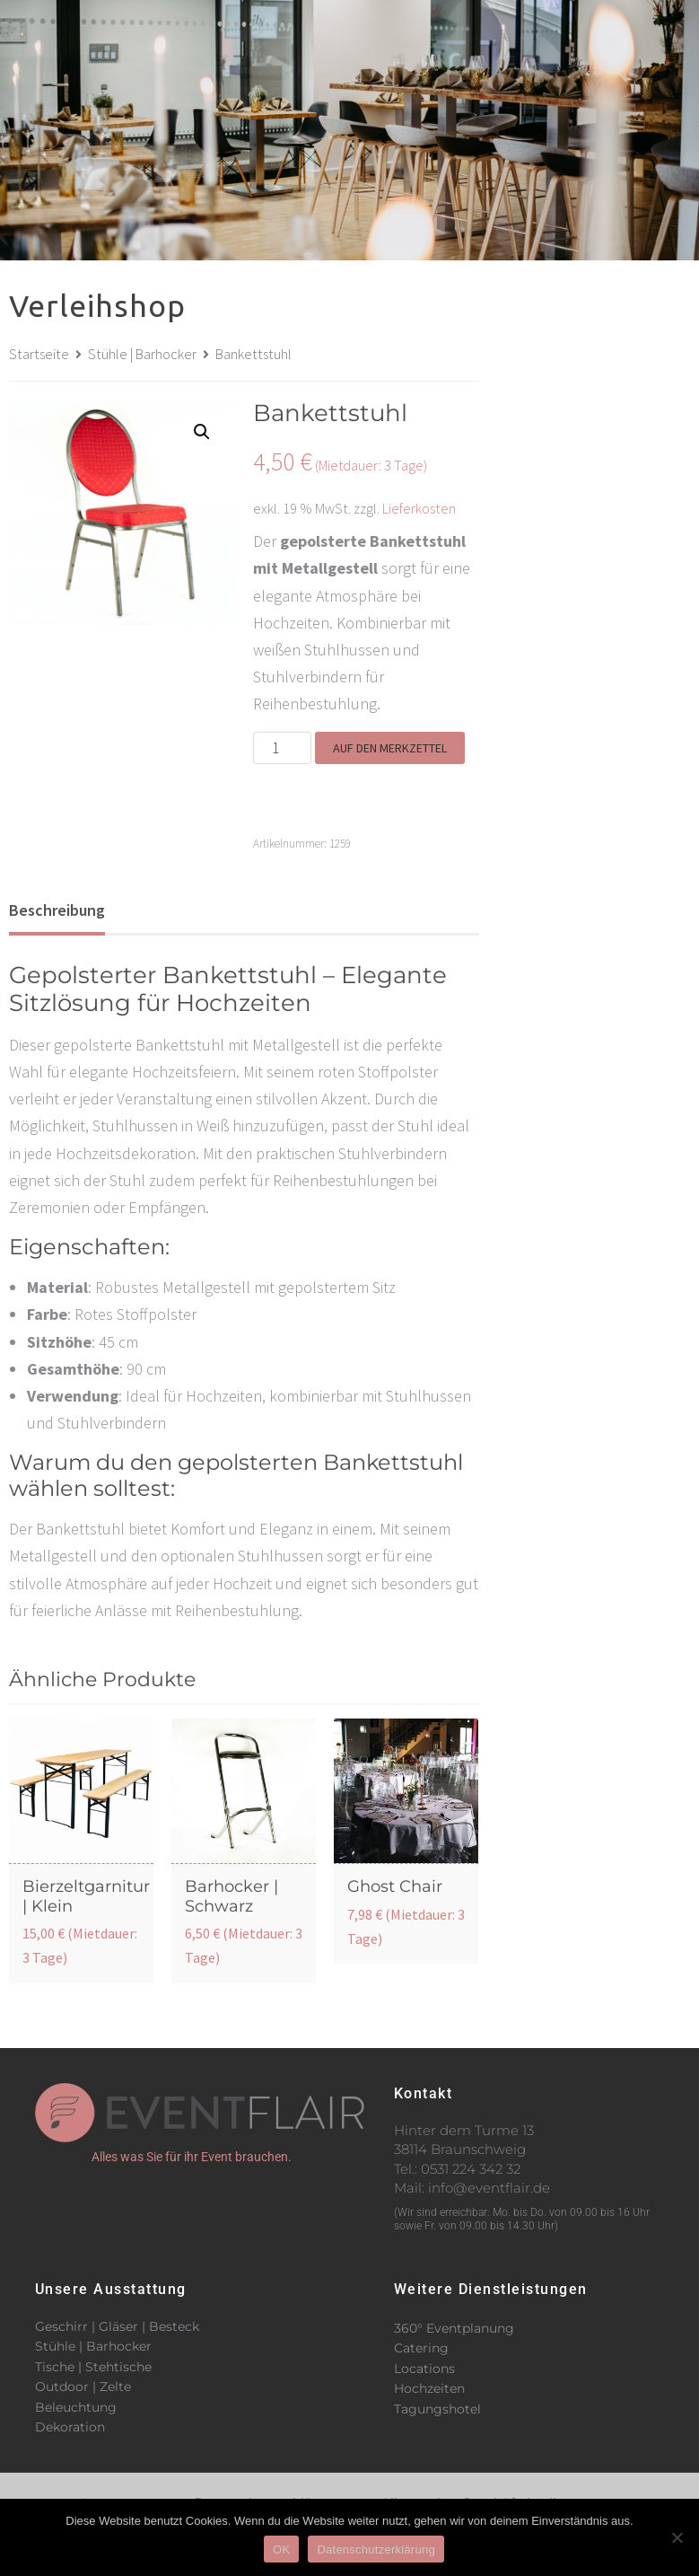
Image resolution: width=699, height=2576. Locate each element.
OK (281, 2549)
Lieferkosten (419, 508)
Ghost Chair (394, 1886)
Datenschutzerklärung (375, 2549)
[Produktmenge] (282, 748)
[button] (494, 16)
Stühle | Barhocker (142, 354)
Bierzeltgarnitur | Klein (86, 1896)
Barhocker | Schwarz (231, 1896)
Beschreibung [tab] (57, 910)
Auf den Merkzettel (390, 748)
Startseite (39, 354)
